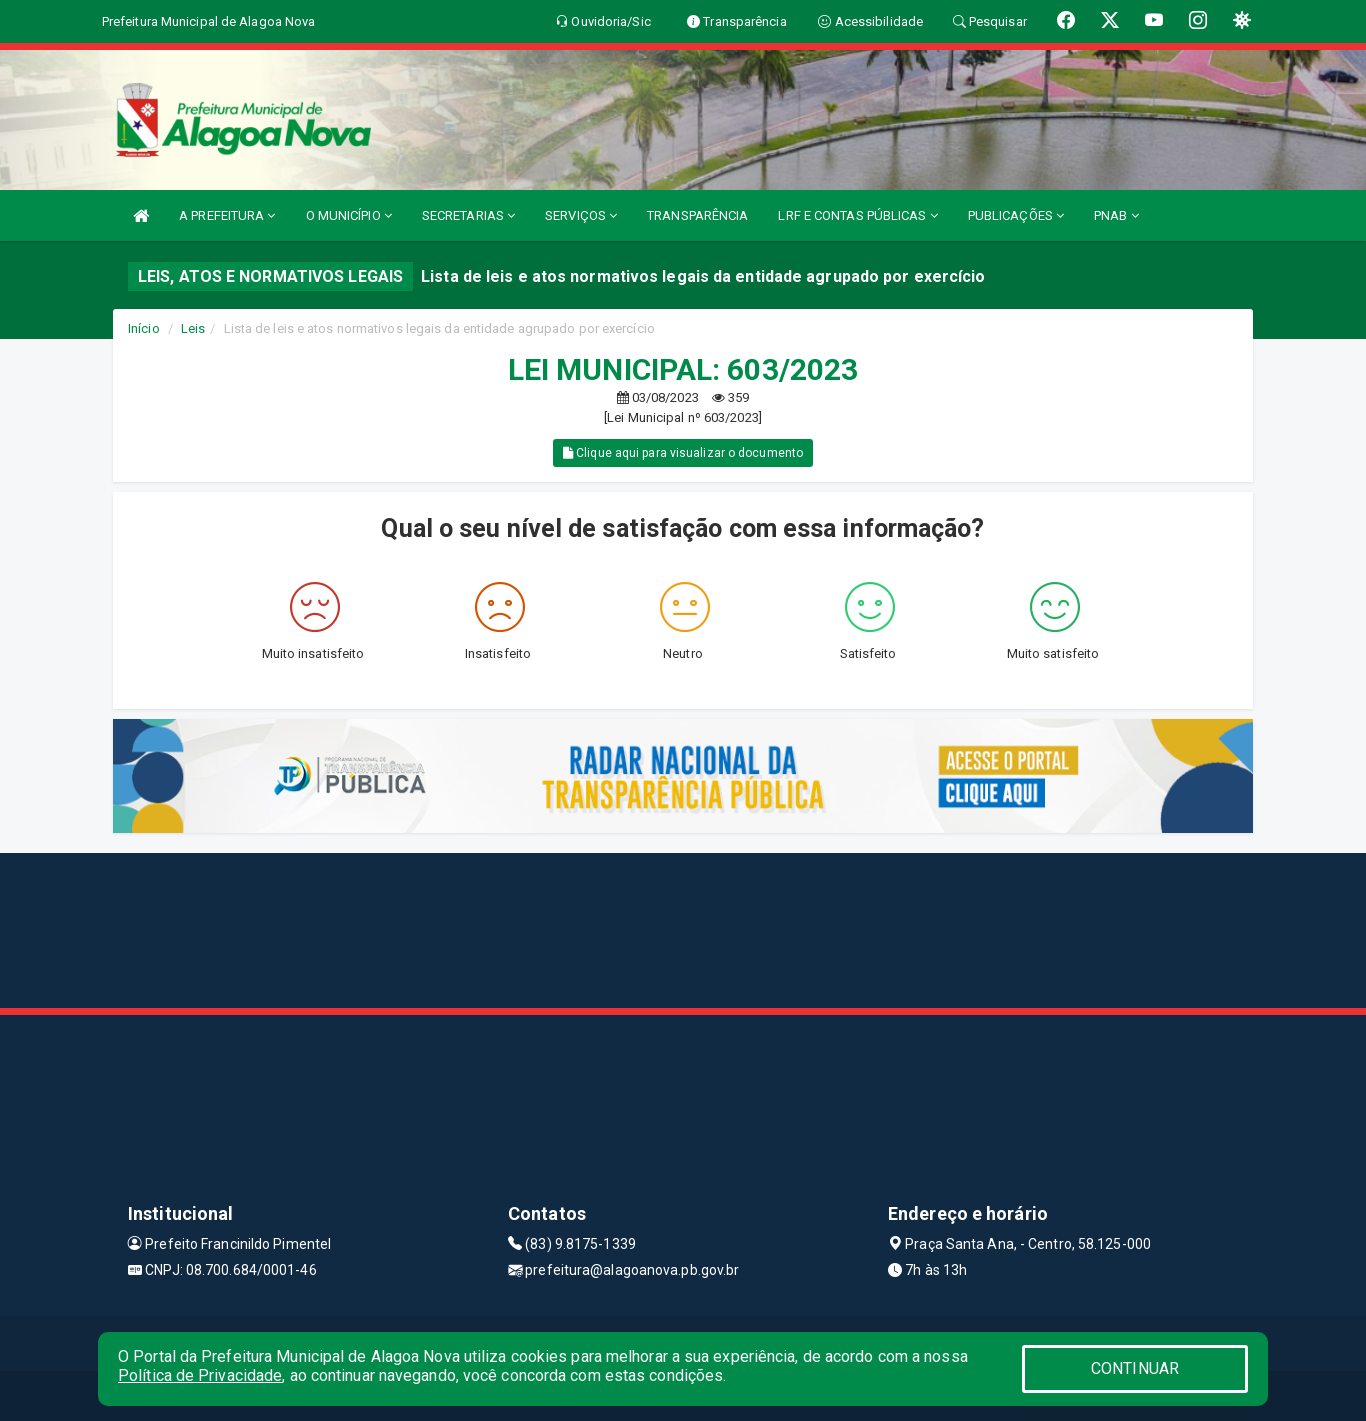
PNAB (1116, 215)
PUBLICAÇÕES (1016, 215)
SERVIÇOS (581, 215)
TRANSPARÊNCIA (697, 215)
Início (144, 328)
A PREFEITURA (227, 215)
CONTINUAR (1135, 1368)
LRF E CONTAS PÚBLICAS (857, 215)
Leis (193, 328)
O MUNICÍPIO (349, 215)
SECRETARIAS (468, 215)
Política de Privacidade (200, 1375)
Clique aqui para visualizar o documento (683, 453)
